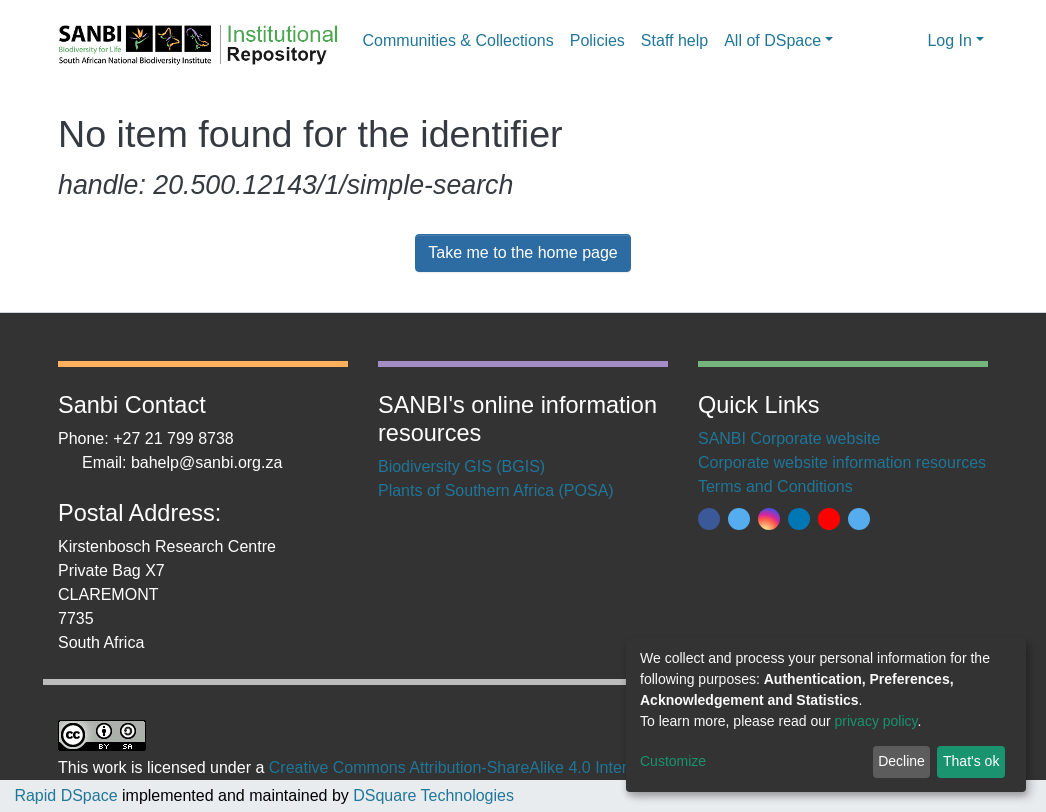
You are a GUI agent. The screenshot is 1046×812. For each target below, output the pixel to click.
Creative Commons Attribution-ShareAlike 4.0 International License (506, 767)
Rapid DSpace (65, 795)
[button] (906, 41)
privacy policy (876, 721)
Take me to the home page (522, 252)
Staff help (674, 40)
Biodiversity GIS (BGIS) (461, 466)
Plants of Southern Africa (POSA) (496, 490)
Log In (949, 40)
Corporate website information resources (842, 462)
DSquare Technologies (431, 795)
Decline (901, 761)
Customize (673, 761)
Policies (597, 40)
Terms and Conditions (775, 486)
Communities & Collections (458, 40)
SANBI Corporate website (789, 438)
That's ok (971, 761)
